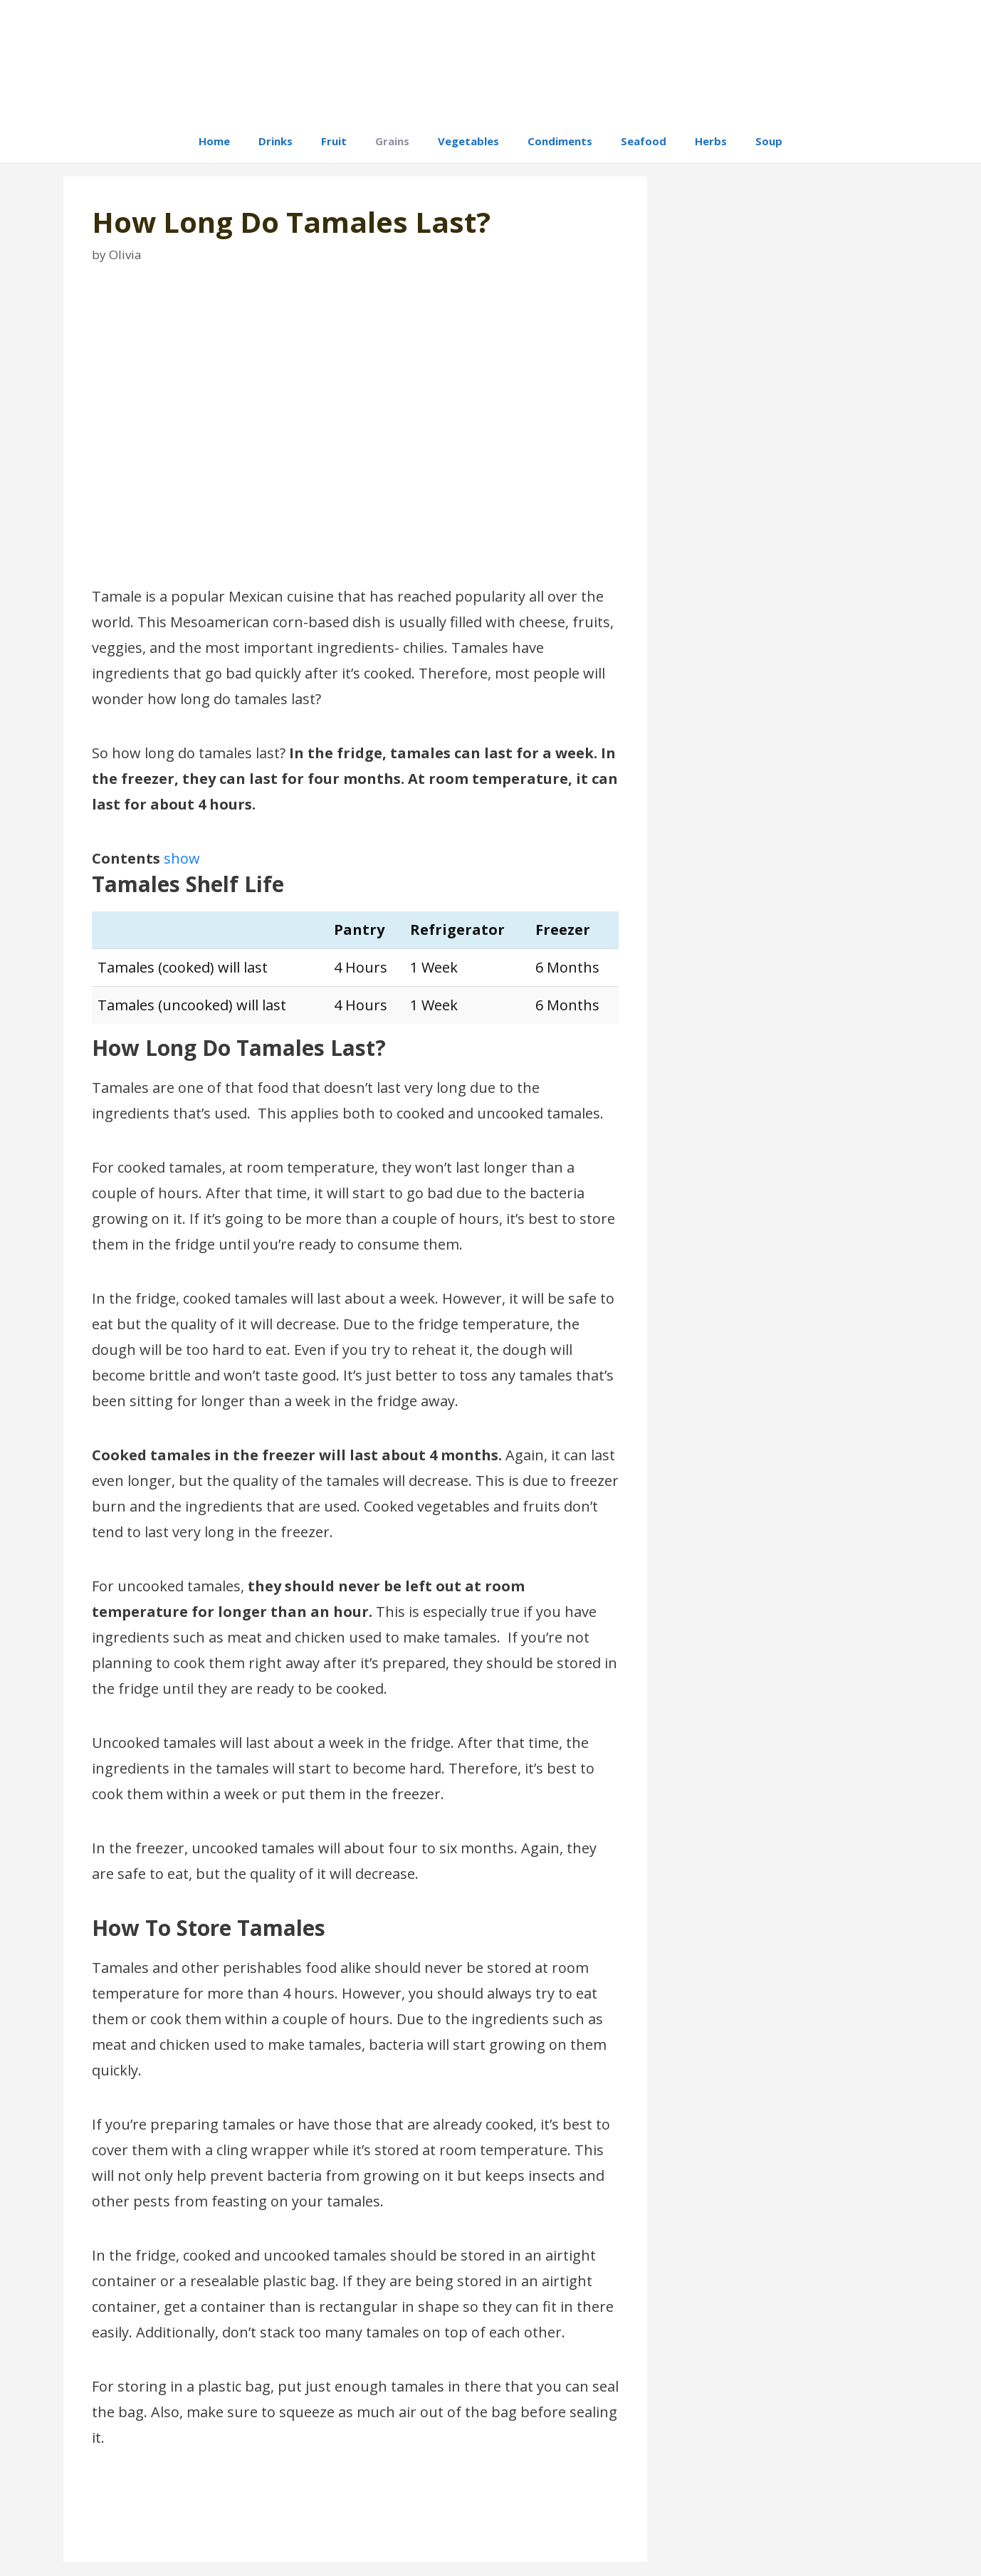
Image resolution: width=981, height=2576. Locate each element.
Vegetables (468, 141)
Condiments (560, 141)
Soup (768, 141)
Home (214, 141)
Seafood (643, 141)
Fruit (334, 141)
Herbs (711, 141)
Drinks (275, 141)
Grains (392, 141)
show (182, 858)
